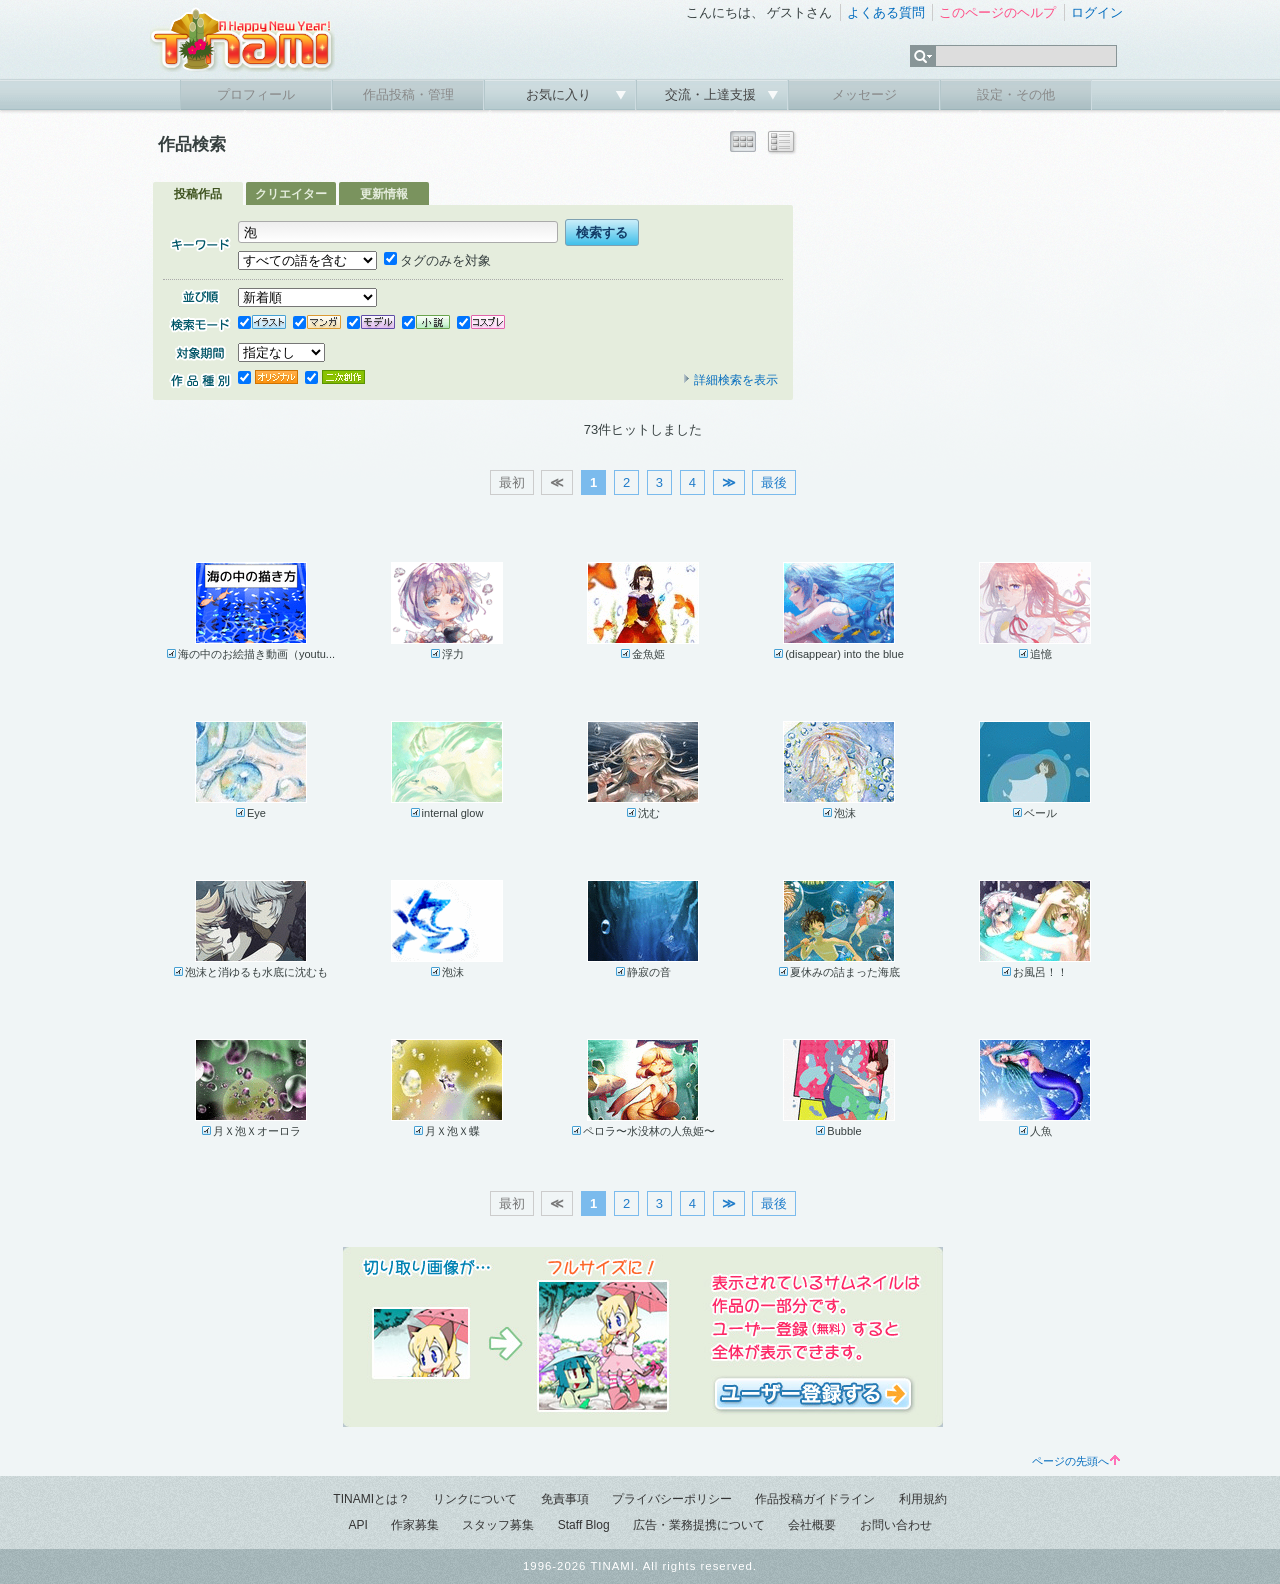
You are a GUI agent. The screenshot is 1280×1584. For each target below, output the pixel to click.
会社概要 (812, 1525)
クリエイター (291, 194)
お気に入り (560, 94)
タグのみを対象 (437, 260)
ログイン (1097, 12)
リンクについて (475, 1499)
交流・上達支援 (712, 94)
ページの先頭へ (1076, 1461)
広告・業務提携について (699, 1525)
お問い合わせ (896, 1525)
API (357, 1525)
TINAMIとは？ (371, 1499)
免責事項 (565, 1499)
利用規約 (923, 1499)
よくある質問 (886, 12)
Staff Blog (584, 1525)
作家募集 (415, 1525)
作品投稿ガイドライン (815, 1499)
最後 (774, 482)
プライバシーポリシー (672, 1499)
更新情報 (384, 194)
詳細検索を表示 (730, 380)
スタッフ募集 (498, 1525)
